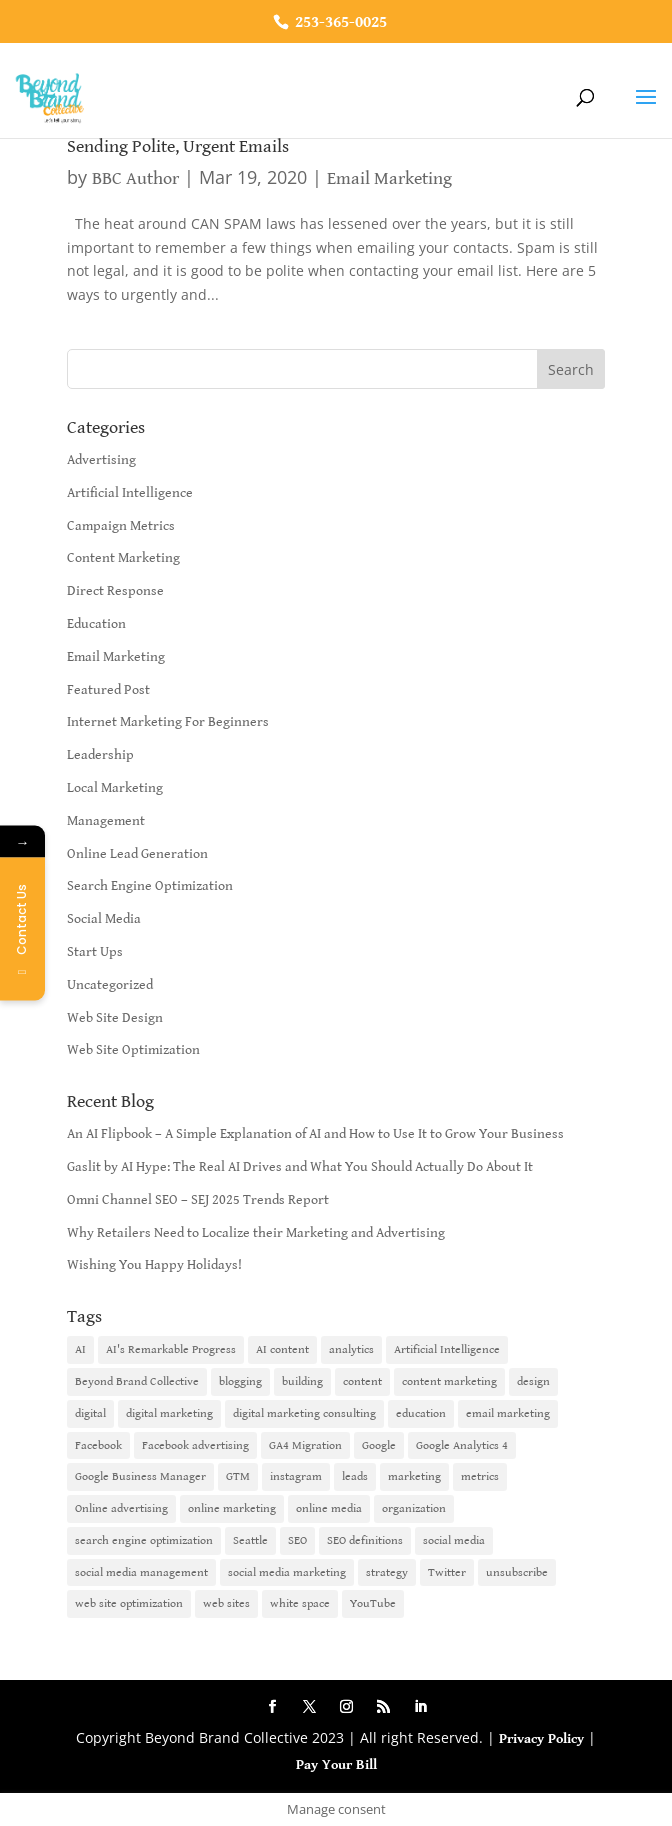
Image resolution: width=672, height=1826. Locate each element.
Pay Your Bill (336, 1765)
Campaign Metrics (121, 526)
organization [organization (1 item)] (414, 1508)
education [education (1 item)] (421, 1413)
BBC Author (135, 178)
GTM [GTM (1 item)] (238, 1476)
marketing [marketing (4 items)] (414, 1476)
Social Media (104, 919)
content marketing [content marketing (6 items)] (449, 1381)
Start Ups (95, 952)
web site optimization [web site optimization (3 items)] (129, 1603)
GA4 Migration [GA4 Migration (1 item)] (305, 1445)
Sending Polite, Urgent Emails (178, 146)
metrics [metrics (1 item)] (480, 1476)
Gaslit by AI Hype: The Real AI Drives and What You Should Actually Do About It (300, 1167)
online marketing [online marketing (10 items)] (232, 1508)
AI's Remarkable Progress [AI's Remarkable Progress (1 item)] (171, 1349)
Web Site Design (115, 1018)
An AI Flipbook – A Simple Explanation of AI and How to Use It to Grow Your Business (315, 1134)
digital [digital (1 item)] (90, 1413)
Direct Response (115, 591)
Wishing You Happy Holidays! (154, 1265)
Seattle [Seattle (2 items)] (250, 1540)
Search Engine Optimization (150, 886)
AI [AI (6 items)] (80, 1349)
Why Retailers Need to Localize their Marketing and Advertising (256, 1233)
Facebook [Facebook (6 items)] (98, 1445)
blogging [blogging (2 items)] (240, 1381)
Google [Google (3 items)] (379, 1445)
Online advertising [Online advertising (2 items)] (121, 1508)
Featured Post (108, 690)
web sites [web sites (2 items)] (226, 1603)
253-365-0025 (339, 22)
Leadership (100, 755)
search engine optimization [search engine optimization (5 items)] (144, 1540)
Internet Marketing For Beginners (168, 722)
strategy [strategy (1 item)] (387, 1572)
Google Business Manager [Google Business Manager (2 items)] (140, 1476)
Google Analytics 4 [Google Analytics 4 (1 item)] (462, 1445)
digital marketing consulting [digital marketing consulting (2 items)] (304, 1413)
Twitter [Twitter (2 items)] (447, 1572)
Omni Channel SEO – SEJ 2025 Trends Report (198, 1200)
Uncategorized (110, 985)
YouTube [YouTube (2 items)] (373, 1603)
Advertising (101, 460)
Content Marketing (123, 558)
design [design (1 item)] (533, 1381)
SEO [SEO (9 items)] (297, 1540)
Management (106, 821)
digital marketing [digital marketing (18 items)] (169, 1413)
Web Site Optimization (133, 1050)
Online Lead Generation (137, 854)
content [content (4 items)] (362, 1381)
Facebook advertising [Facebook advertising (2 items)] (195, 1445)
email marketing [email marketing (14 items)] (508, 1413)
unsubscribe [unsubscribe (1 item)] (517, 1572)
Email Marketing (389, 178)
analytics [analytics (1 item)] (351, 1349)
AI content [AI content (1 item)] (282, 1349)
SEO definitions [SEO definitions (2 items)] (365, 1540)
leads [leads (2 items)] (355, 1476)
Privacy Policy (541, 1739)
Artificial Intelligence (130, 493)
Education (96, 624)
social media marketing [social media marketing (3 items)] (287, 1572)
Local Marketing (115, 788)
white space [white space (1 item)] (300, 1603)
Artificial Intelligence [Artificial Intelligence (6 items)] (447, 1349)
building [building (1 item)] (302, 1381)
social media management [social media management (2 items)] (141, 1572)
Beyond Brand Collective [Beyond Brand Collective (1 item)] (137, 1381)
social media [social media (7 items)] (454, 1540)
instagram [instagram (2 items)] (296, 1476)
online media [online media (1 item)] (329, 1508)
